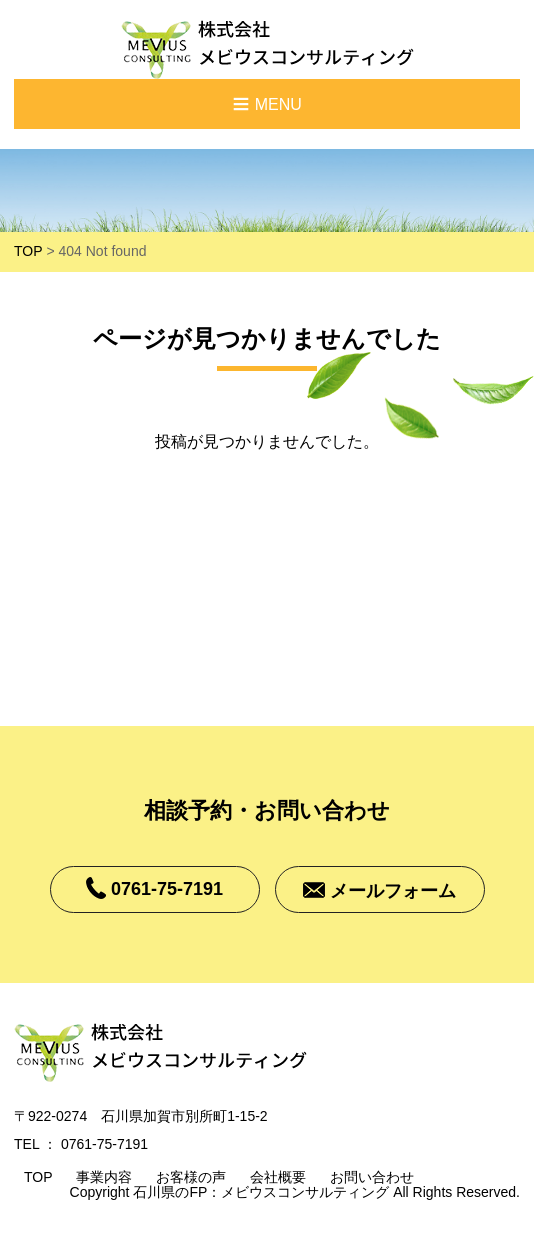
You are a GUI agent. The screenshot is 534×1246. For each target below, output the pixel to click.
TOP (28, 251)
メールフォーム (393, 892)
